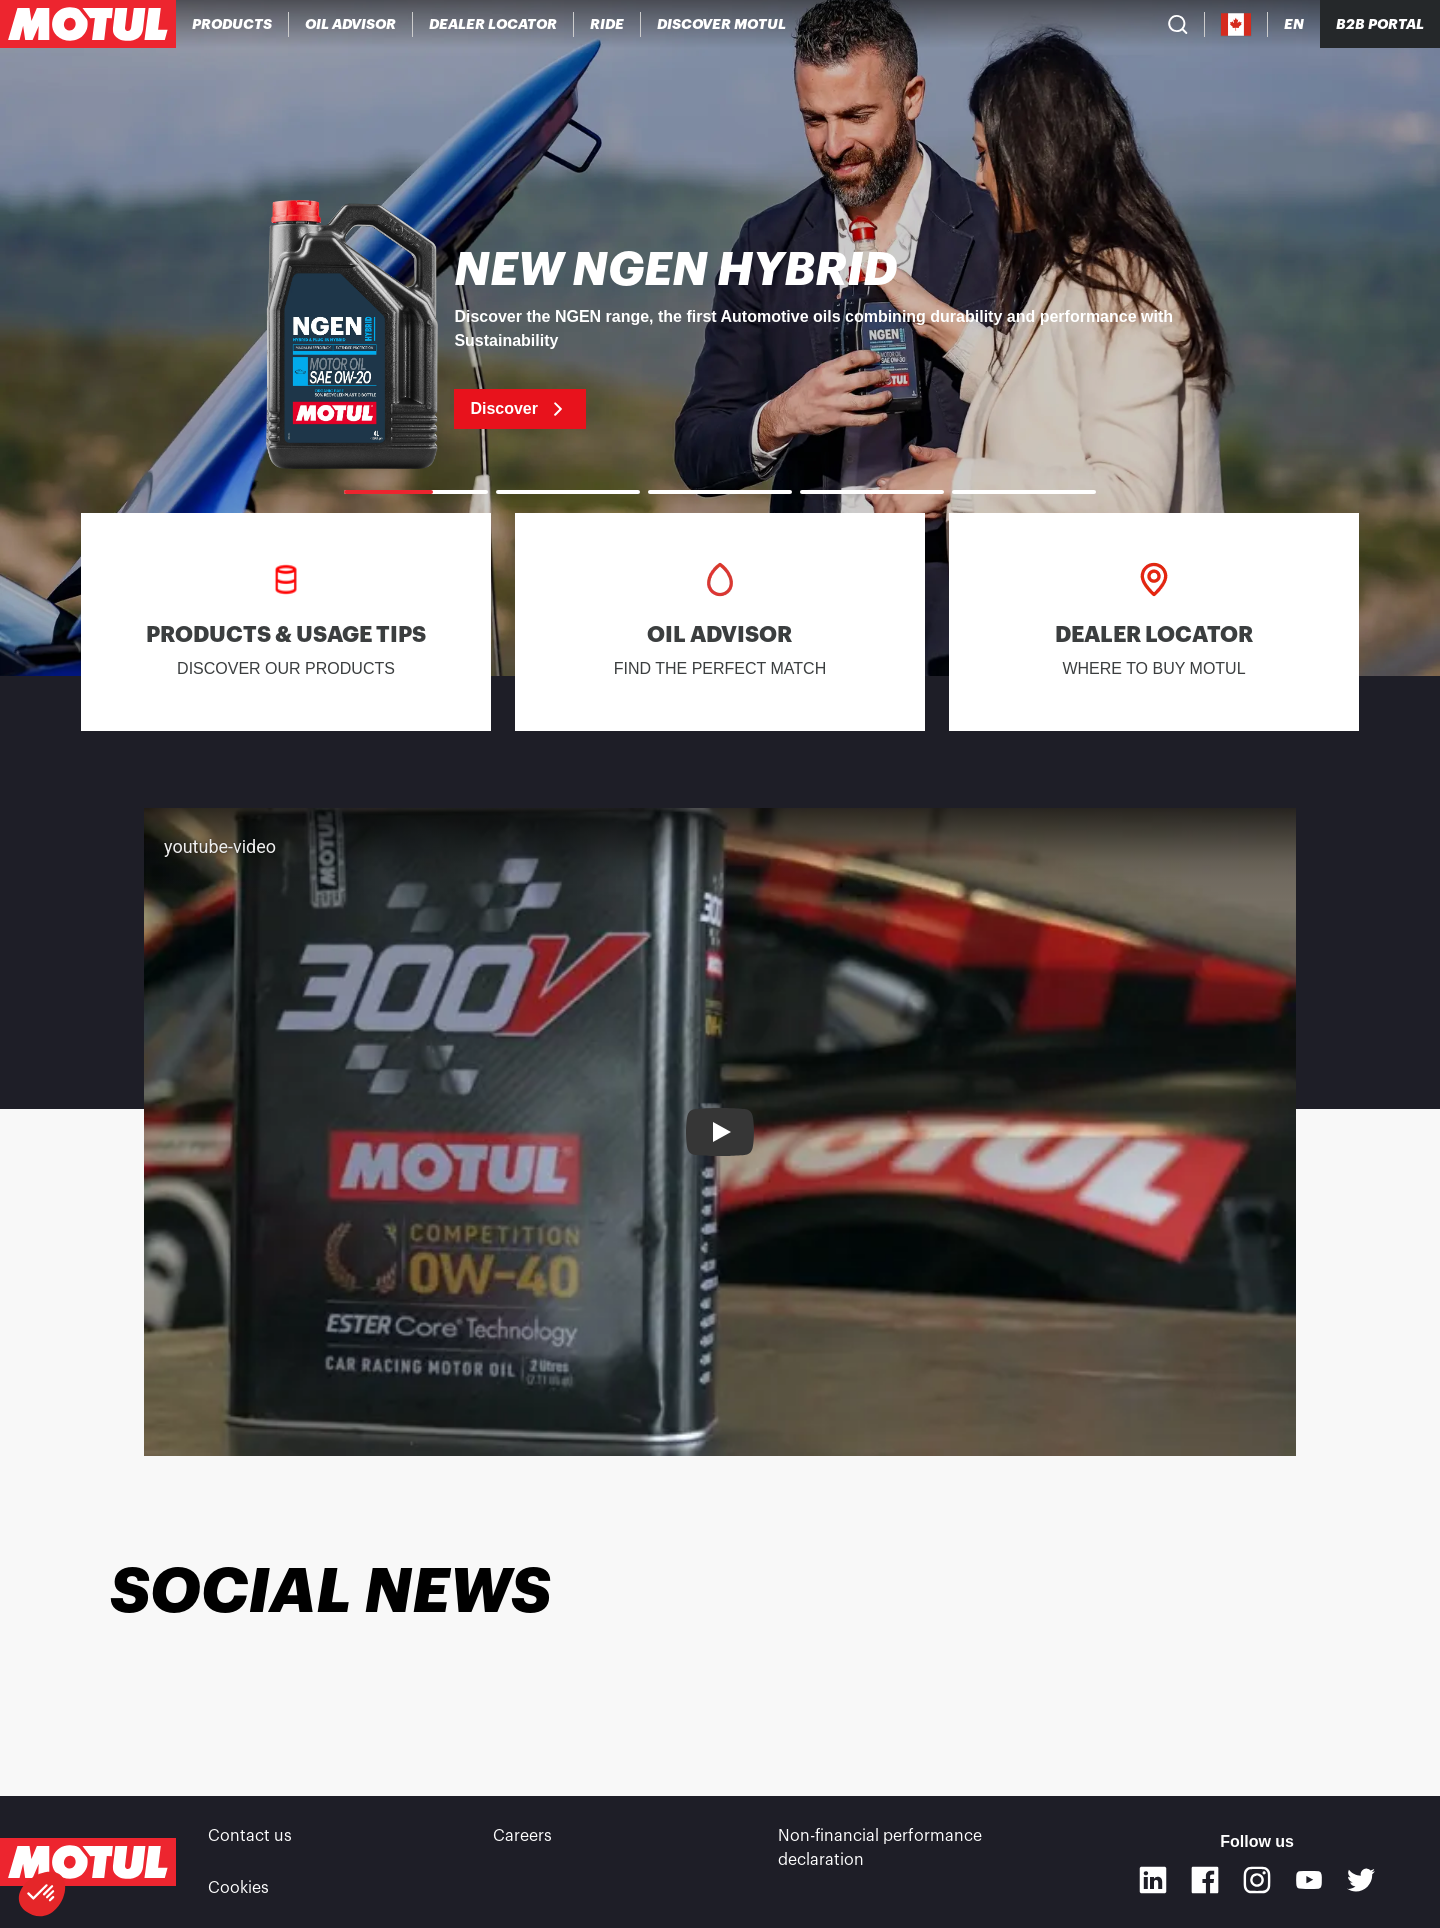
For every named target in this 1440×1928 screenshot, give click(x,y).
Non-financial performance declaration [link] (880, 1848)
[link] (607, 24)
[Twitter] (1361, 1880)
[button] (42, 1894)
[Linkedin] (1153, 1880)
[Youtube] (1309, 1880)
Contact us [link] (250, 1836)
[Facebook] (1205, 1880)
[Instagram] (1257, 1880)
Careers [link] (522, 1836)
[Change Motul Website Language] (1294, 24)
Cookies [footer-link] (238, 1888)
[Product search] (1178, 24)
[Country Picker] (1236, 24)
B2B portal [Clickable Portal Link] (1380, 24)
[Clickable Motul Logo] (88, 24)
